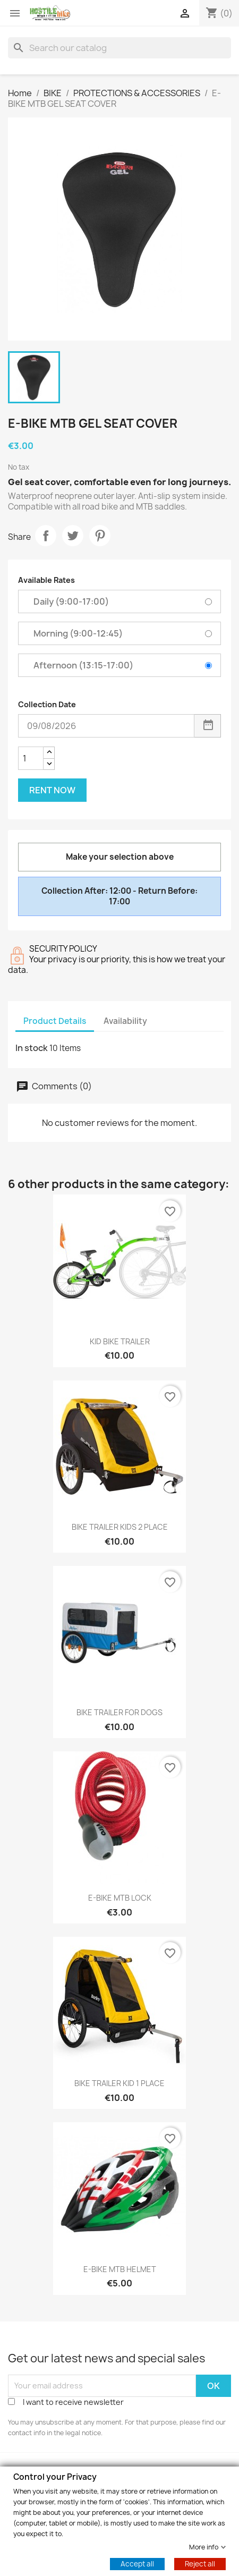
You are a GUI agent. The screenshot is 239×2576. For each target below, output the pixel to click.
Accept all (137, 2563)
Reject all (200, 2563)
